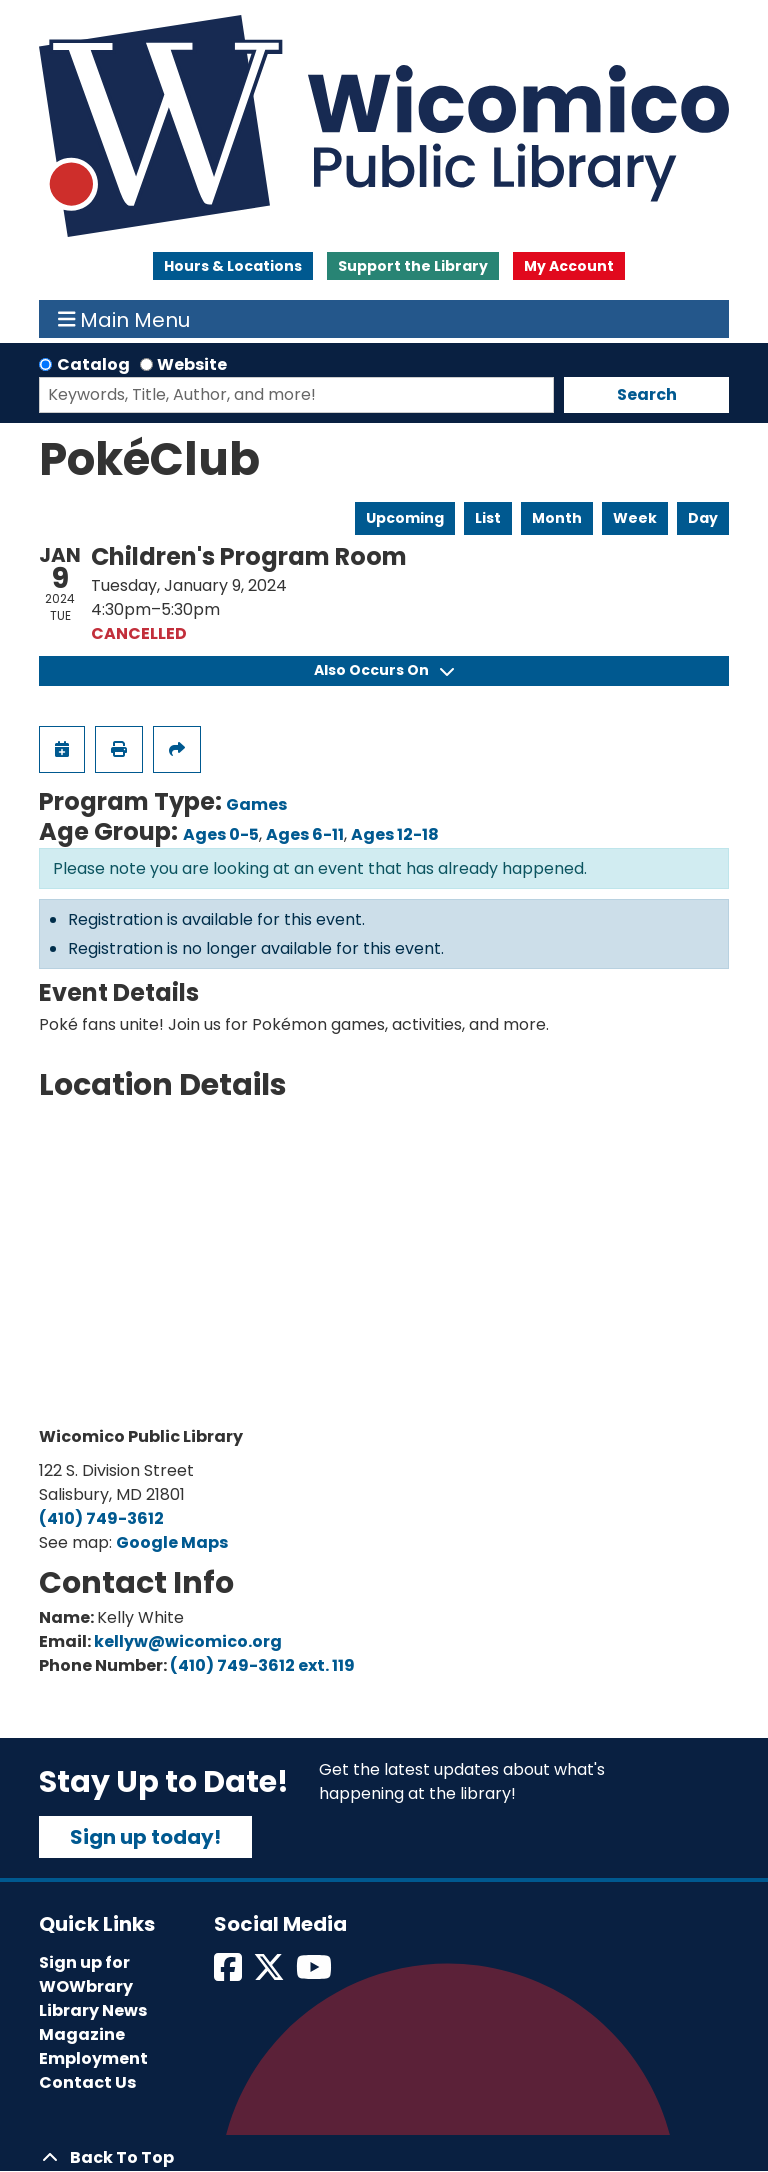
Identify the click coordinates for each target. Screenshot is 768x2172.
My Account (569, 266)
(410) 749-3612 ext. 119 (262, 1665)
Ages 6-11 (305, 834)
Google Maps (172, 1542)
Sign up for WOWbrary (86, 1974)
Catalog (93, 364)
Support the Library (413, 266)
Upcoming (405, 518)
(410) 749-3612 (101, 1518)
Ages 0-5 (221, 834)
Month (557, 518)
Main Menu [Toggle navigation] (124, 319)
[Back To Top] (384, 2158)
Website (192, 364)
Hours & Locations (233, 266)
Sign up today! (145, 1837)
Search (647, 394)
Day (703, 518)
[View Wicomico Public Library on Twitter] (270, 1973)
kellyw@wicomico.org (188, 1641)
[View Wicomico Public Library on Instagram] (315, 1973)
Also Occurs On (384, 670)
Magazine (82, 2034)
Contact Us (87, 2082)
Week (635, 518)
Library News (93, 2010)
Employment (93, 2058)
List (488, 518)
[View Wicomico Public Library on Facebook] (229, 1973)
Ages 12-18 (395, 834)
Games (256, 804)
